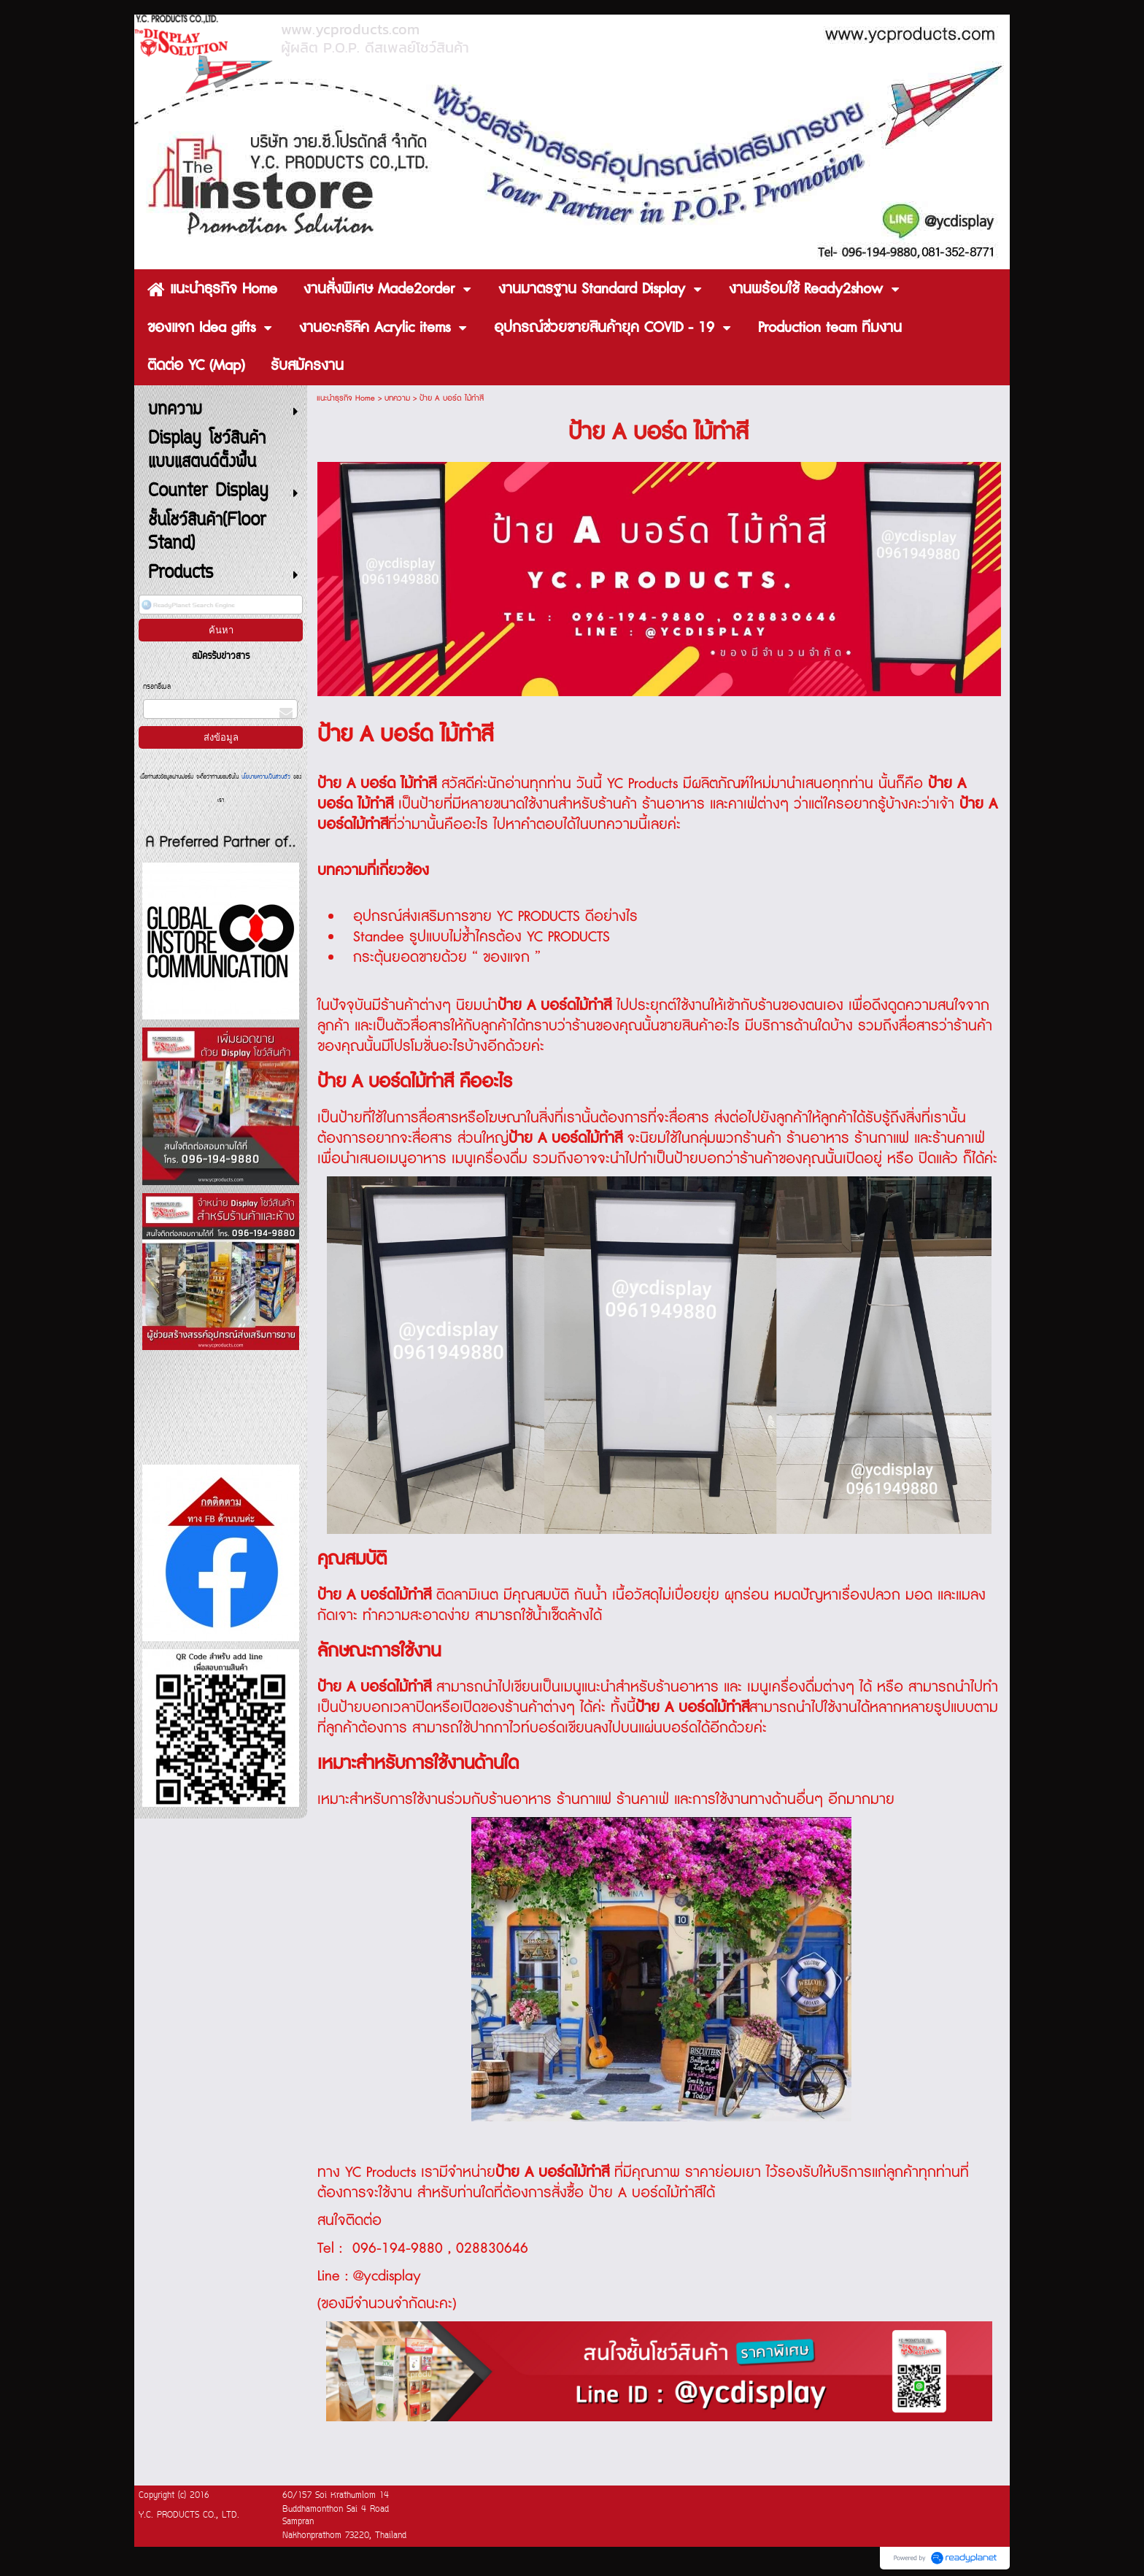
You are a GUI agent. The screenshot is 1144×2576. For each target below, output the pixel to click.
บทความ (397, 398)
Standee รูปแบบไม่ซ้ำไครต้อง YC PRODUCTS (481, 937)
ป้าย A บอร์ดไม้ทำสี (552, 2172)
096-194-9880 (395, 2248)
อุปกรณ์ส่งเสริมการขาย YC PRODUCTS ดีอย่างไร (495, 916)
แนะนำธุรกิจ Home (346, 398)
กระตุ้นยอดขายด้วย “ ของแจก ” (447, 957)
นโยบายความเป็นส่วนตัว (266, 777)
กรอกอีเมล (157, 687)
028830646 (492, 2248)
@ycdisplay (387, 2276)
